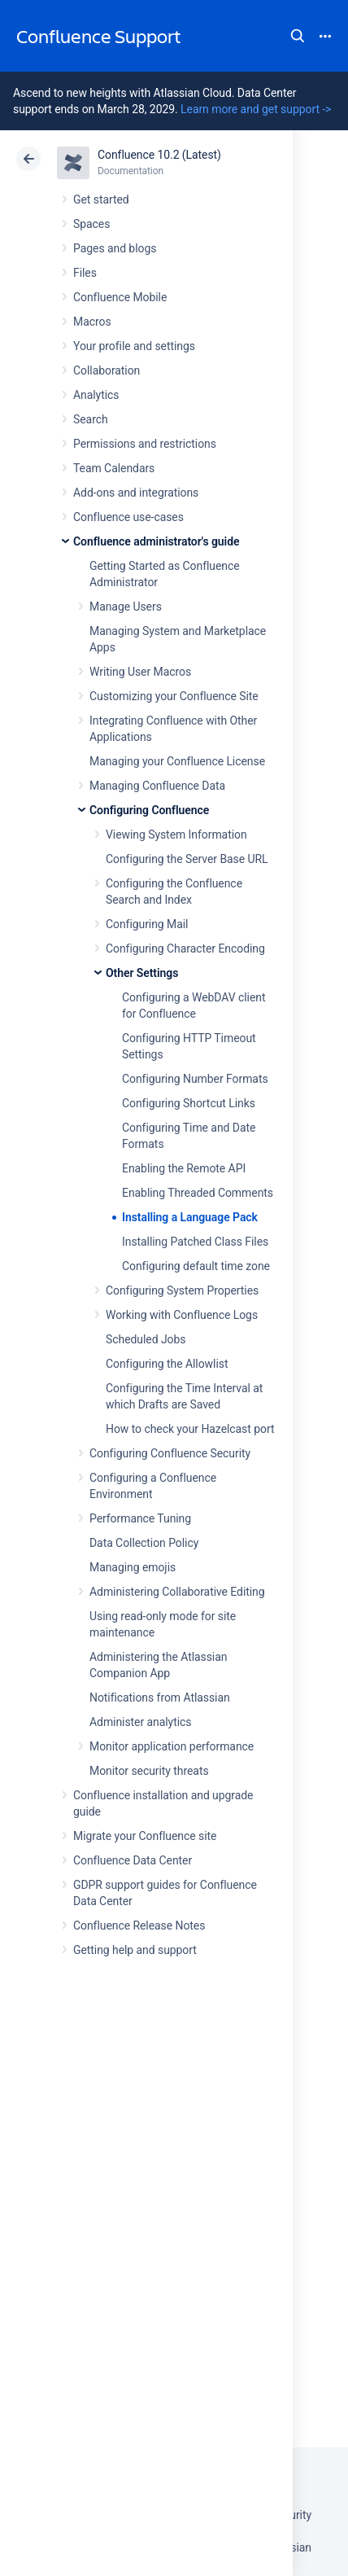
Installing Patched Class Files (195, 1241)
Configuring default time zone (196, 1266)
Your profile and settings (134, 346)
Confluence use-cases (128, 517)
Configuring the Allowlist (167, 1363)
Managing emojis (132, 1567)
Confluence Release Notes (139, 1925)
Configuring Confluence (149, 810)
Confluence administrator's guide (156, 541)
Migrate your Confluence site (144, 1835)
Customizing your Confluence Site (174, 696)
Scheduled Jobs (145, 1339)
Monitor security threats (149, 1770)
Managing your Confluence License (177, 761)
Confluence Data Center (132, 1860)
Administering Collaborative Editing (177, 1591)
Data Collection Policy (143, 1542)
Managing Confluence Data (157, 785)
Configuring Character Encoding (185, 948)
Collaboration (106, 370)
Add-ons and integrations (135, 492)
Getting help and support (135, 1949)
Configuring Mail (147, 924)
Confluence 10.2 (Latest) (159, 154)
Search (298, 36)
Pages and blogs (114, 248)
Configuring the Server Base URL (187, 858)
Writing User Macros (140, 671)
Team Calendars (113, 468)
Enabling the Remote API (184, 1168)
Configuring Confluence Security (169, 1453)
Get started (101, 199)
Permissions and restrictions (144, 443)
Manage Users (125, 606)
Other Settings (142, 972)
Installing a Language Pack (190, 1217)
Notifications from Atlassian (159, 1697)
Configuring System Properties (182, 1290)
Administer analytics (140, 1721)
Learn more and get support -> (256, 109)
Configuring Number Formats (195, 1078)
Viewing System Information (176, 834)
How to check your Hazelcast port (190, 1428)
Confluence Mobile (120, 297)
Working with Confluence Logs (182, 1314)
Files (85, 272)
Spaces (91, 223)
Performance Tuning (140, 1518)
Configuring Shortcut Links (188, 1103)
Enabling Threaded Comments (197, 1192)
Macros (92, 321)
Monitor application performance (171, 1746)
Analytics (96, 394)
